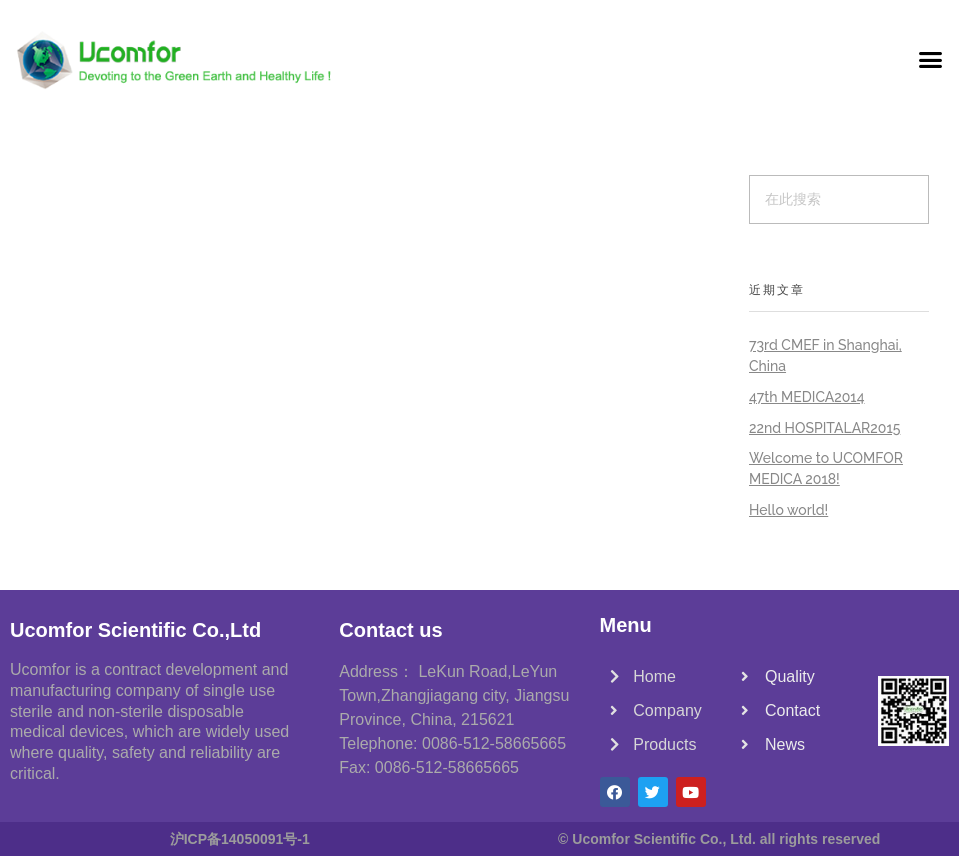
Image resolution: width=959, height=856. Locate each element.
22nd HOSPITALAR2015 (824, 428)
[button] (930, 60)
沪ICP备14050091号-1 (240, 839)
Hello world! (788, 510)
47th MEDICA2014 (807, 397)
